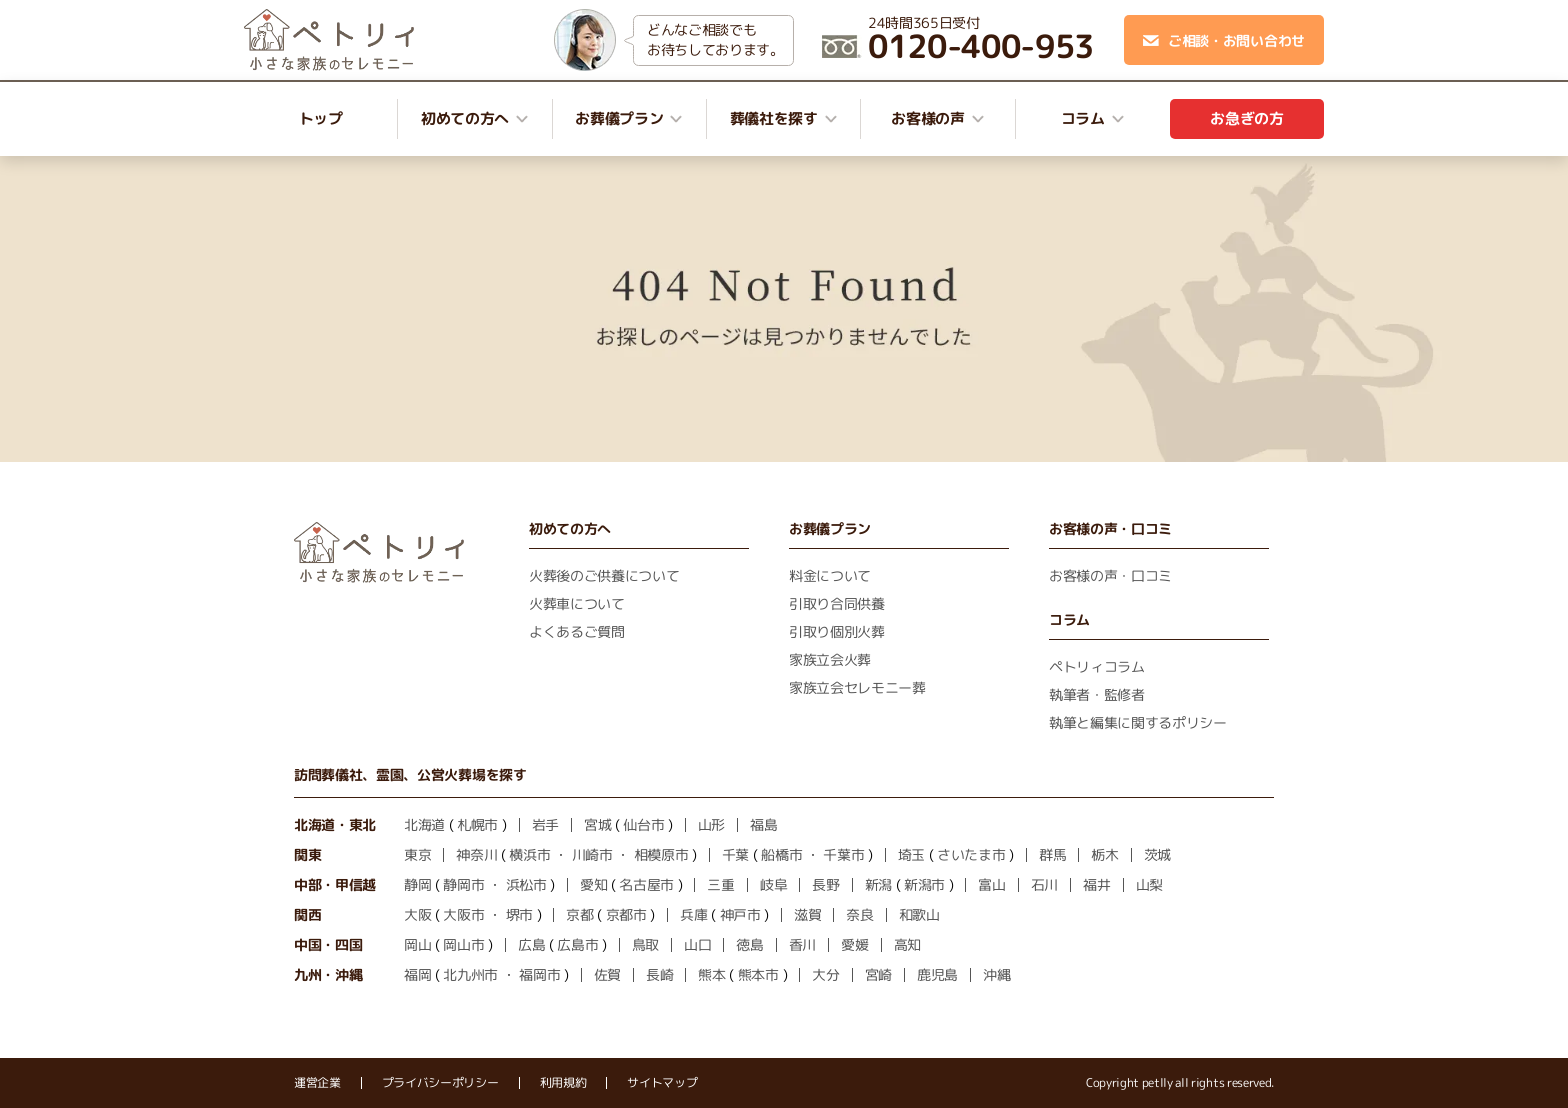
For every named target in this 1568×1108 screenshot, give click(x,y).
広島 (531, 944)
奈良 (859, 914)
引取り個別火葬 (837, 631)
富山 (991, 884)
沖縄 (996, 974)
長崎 (659, 974)
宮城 (597, 824)
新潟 (878, 884)
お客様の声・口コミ (1110, 575)
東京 (417, 854)
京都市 (626, 914)
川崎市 (592, 854)
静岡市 (463, 884)
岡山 (417, 944)
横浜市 (529, 854)
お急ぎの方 (1246, 118)
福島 (763, 824)
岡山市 (463, 944)
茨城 (1157, 854)
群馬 (1052, 854)
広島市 (577, 944)
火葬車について (577, 603)
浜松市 (526, 884)
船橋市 (781, 854)
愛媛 (854, 944)
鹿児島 (937, 974)
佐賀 (607, 974)
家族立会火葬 (830, 659)
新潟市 (924, 884)
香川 (802, 944)
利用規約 (563, 1083)
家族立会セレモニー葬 (857, 687)
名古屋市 (646, 884)
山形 (711, 824)
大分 (825, 974)
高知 (907, 944)
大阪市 (463, 914)
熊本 (711, 974)
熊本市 (758, 974)
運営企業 (317, 1083)
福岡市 (539, 974)
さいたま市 (971, 854)
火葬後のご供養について (604, 575)
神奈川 (476, 854)
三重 (720, 884)
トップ (321, 118)
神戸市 (740, 914)
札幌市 (477, 824)
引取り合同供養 (837, 603)
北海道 (424, 824)
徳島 (749, 944)
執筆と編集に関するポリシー (1138, 722)
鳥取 (645, 944)
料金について (830, 575)
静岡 (417, 884)
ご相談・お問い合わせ (1224, 40)
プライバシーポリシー (440, 1083)
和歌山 (919, 914)
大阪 (417, 914)
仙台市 (643, 824)
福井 (1096, 884)
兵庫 (693, 914)
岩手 (545, 824)
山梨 (1149, 884)
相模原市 (661, 854)
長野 (825, 884)
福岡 (417, 974)
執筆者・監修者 (1097, 694)
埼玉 (911, 854)
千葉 (735, 854)
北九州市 (470, 974)
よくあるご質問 (577, 631)
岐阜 (773, 884)
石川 (1044, 884)
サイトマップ (662, 1083)
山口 (697, 944)
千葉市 (843, 854)
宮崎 (878, 974)
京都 (579, 914)
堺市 (519, 914)
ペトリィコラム (1097, 666)
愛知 (593, 884)
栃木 (1104, 854)
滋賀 (807, 914)
